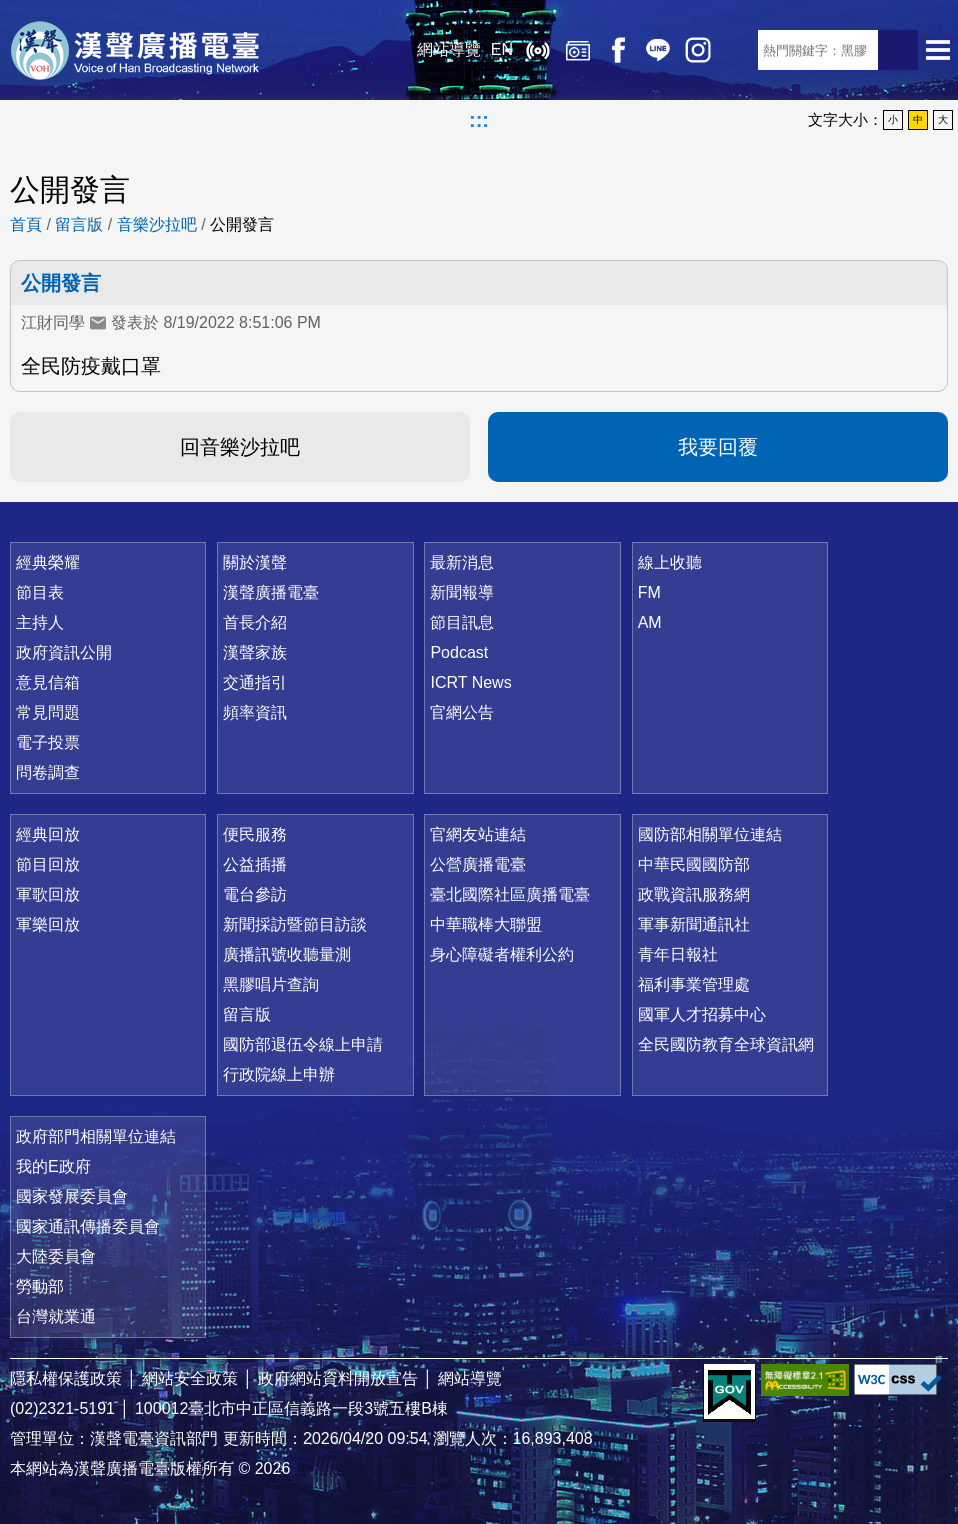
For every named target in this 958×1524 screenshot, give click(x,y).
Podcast (459, 652)
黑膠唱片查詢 (271, 984)
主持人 (40, 622)
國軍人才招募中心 (702, 1014)
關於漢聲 (255, 562)
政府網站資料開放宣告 (338, 1378)
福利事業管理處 (694, 984)
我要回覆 (718, 447)
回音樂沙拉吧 (240, 447)
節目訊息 (462, 622)
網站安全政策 (190, 1378)
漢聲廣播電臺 (135, 50)
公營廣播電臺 (478, 864)
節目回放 (48, 864)
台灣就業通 (56, 1316)
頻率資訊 (255, 712)
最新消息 (462, 562)
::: (479, 120)
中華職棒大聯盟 (486, 924)
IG (698, 50)
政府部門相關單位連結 (96, 1136)
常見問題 (48, 712)
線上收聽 (538, 50)
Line (658, 50)
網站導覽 (449, 49)
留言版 (79, 224)
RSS (738, 50)
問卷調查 (48, 772)
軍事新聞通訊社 (694, 924)
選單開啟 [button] (938, 50)
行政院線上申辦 (279, 1074)
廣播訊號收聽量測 (287, 954)
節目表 (40, 592)
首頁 (26, 224)
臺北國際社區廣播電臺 (510, 894)
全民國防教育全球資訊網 (726, 1044)
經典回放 (578, 50)
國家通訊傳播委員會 (88, 1226)
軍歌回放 (48, 894)
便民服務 (255, 834)
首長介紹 (255, 622)
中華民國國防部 (694, 864)
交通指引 (255, 682)
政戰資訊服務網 (694, 894)
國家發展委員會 (72, 1196)
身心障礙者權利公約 (502, 954)
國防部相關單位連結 (710, 834)
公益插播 (255, 864)
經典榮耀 (48, 562)
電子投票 (48, 742)
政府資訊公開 (64, 652)
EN (502, 49)
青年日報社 (678, 954)
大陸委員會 (56, 1256)
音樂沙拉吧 (157, 224)
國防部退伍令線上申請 (303, 1044)
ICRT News (470, 682)
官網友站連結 (478, 834)
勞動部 (40, 1286)
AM (650, 622)
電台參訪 (255, 894)
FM (649, 592)
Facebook (618, 50)
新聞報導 (462, 592)
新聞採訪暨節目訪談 (295, 924)
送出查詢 (898, 50)
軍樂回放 (48, 924)
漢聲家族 (255, 652)
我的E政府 (53, 1166)
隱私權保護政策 (66, 1378)
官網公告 (462, 712)
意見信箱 (48, 682)
